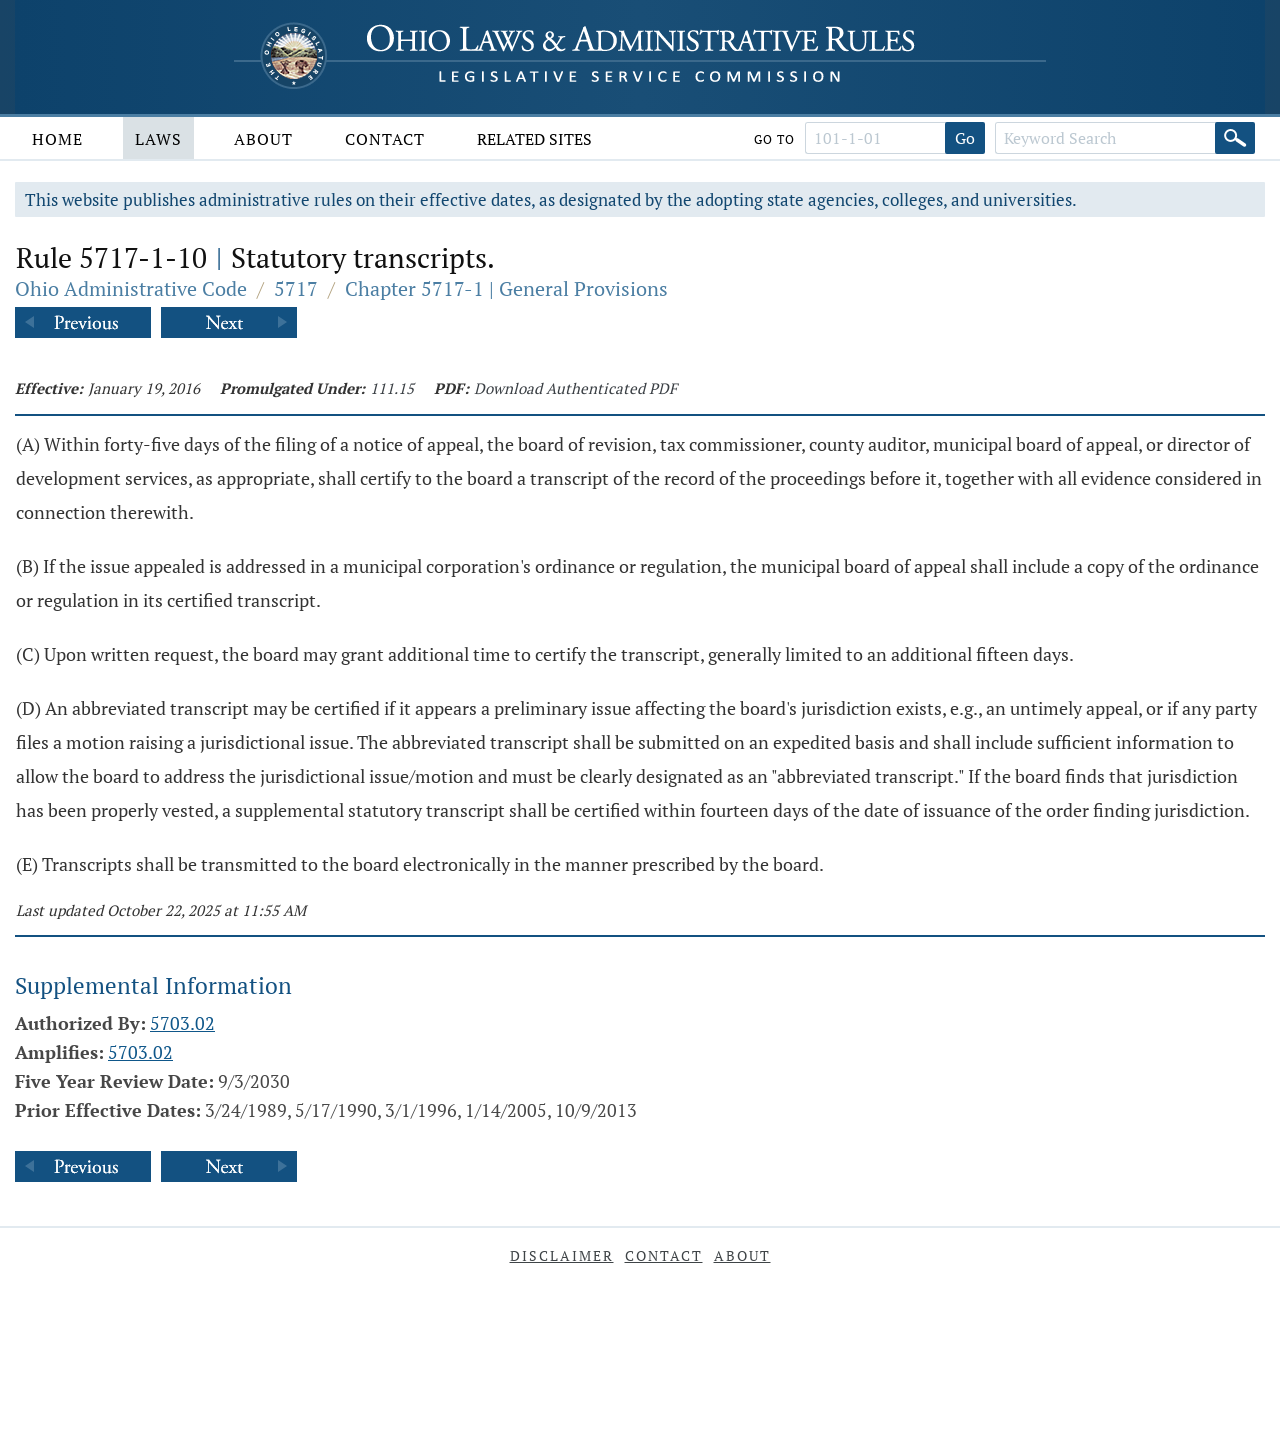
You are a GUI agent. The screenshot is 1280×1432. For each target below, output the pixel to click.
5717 (296, 288)
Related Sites (534, 139)
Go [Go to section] (965, 138)
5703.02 (182, 1023)
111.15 (392, 388)
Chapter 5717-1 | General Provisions (506, 288)
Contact (385, 139)
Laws (158, 139)
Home (57, 139)
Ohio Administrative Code (131, 288)
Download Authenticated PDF (575, 388)
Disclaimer (562, 1255)
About (263, 139)
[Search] (1235, 138)
